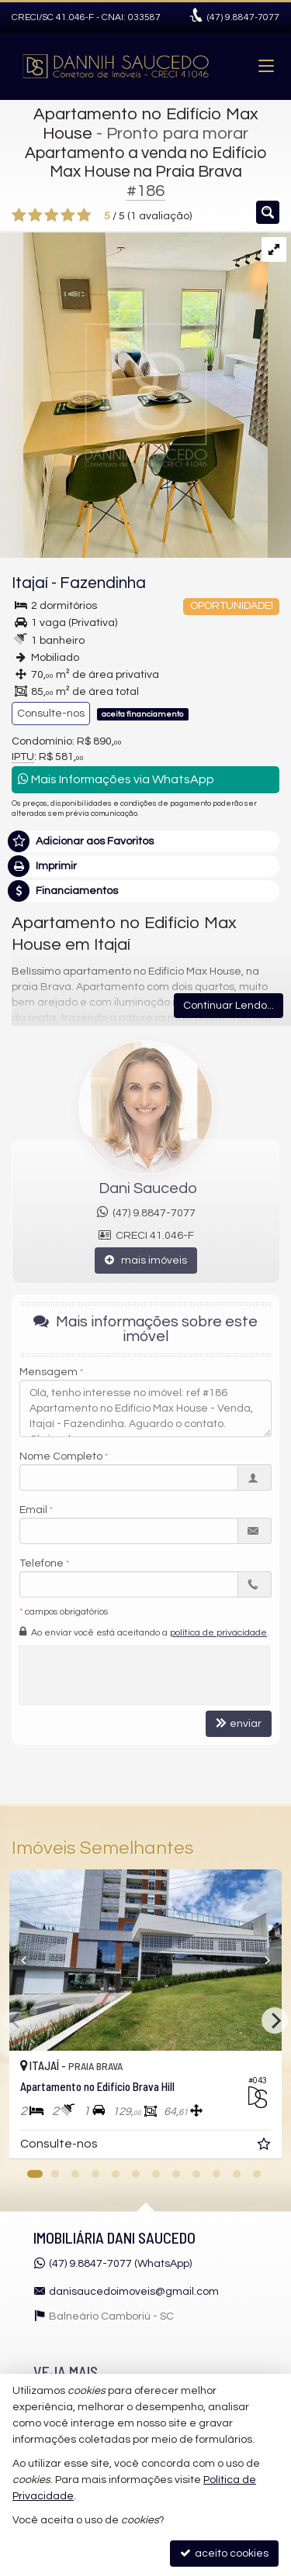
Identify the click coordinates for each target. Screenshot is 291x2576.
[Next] (275, 2020)
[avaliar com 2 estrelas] (35, 215)
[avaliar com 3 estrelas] (51, 215)
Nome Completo (60, 1456)
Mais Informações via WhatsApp (116, 779)
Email (33, 1510)
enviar (239, 1723)
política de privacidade (218, 1633)
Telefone (41, 1563)
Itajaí (30, 583)
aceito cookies (224, 2553)
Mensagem (48, 1372)
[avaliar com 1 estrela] (19, 215)
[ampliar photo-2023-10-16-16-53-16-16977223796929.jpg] (134, 395)
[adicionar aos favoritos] (265, 2146)
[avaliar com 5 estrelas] (84, 215)
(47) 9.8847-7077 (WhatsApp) (120, 2263)
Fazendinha (103, 583)
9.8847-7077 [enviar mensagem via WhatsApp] (243, 17)
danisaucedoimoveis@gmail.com (134, 2291)
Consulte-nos (51, 713)
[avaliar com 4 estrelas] (68, 215)
